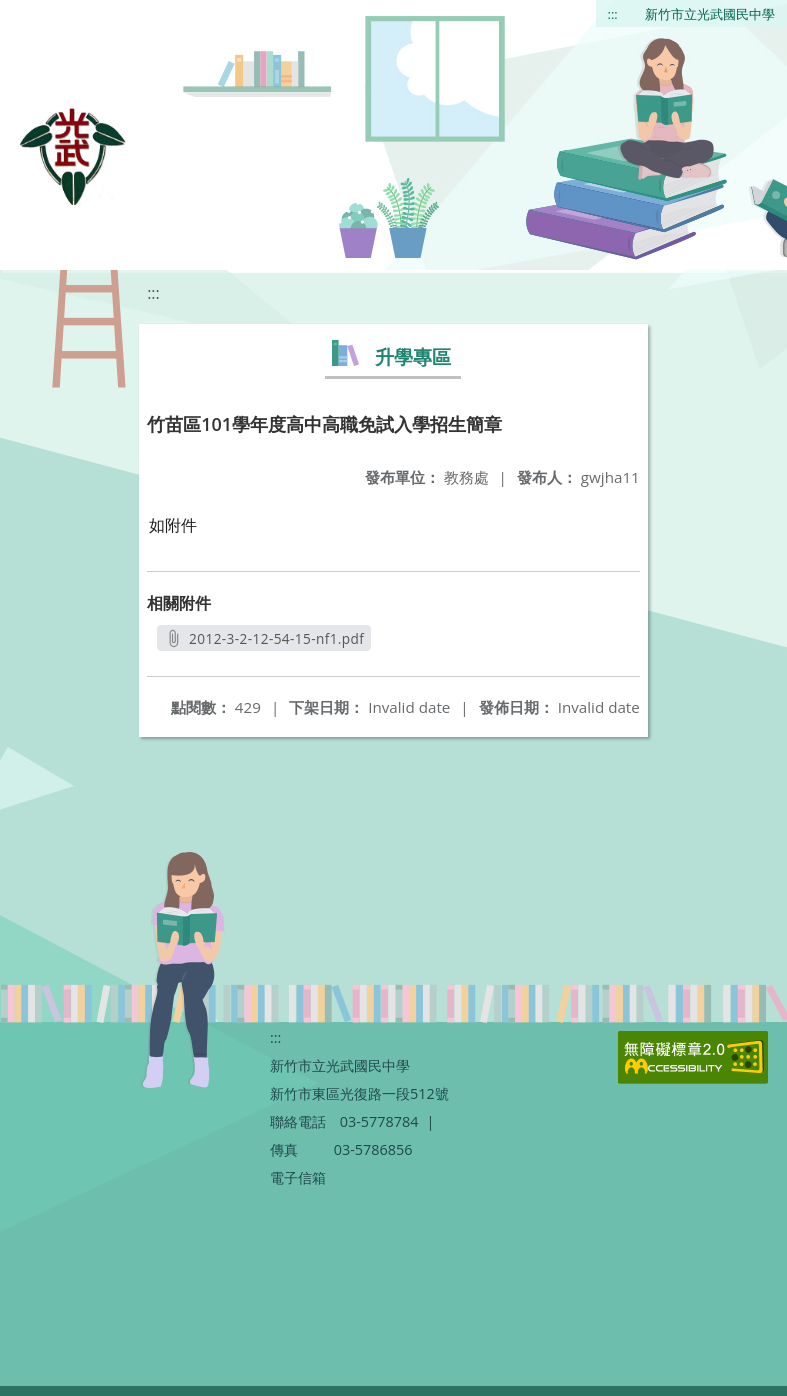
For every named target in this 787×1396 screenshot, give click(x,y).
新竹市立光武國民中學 (710, 14)
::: (613, 14)
